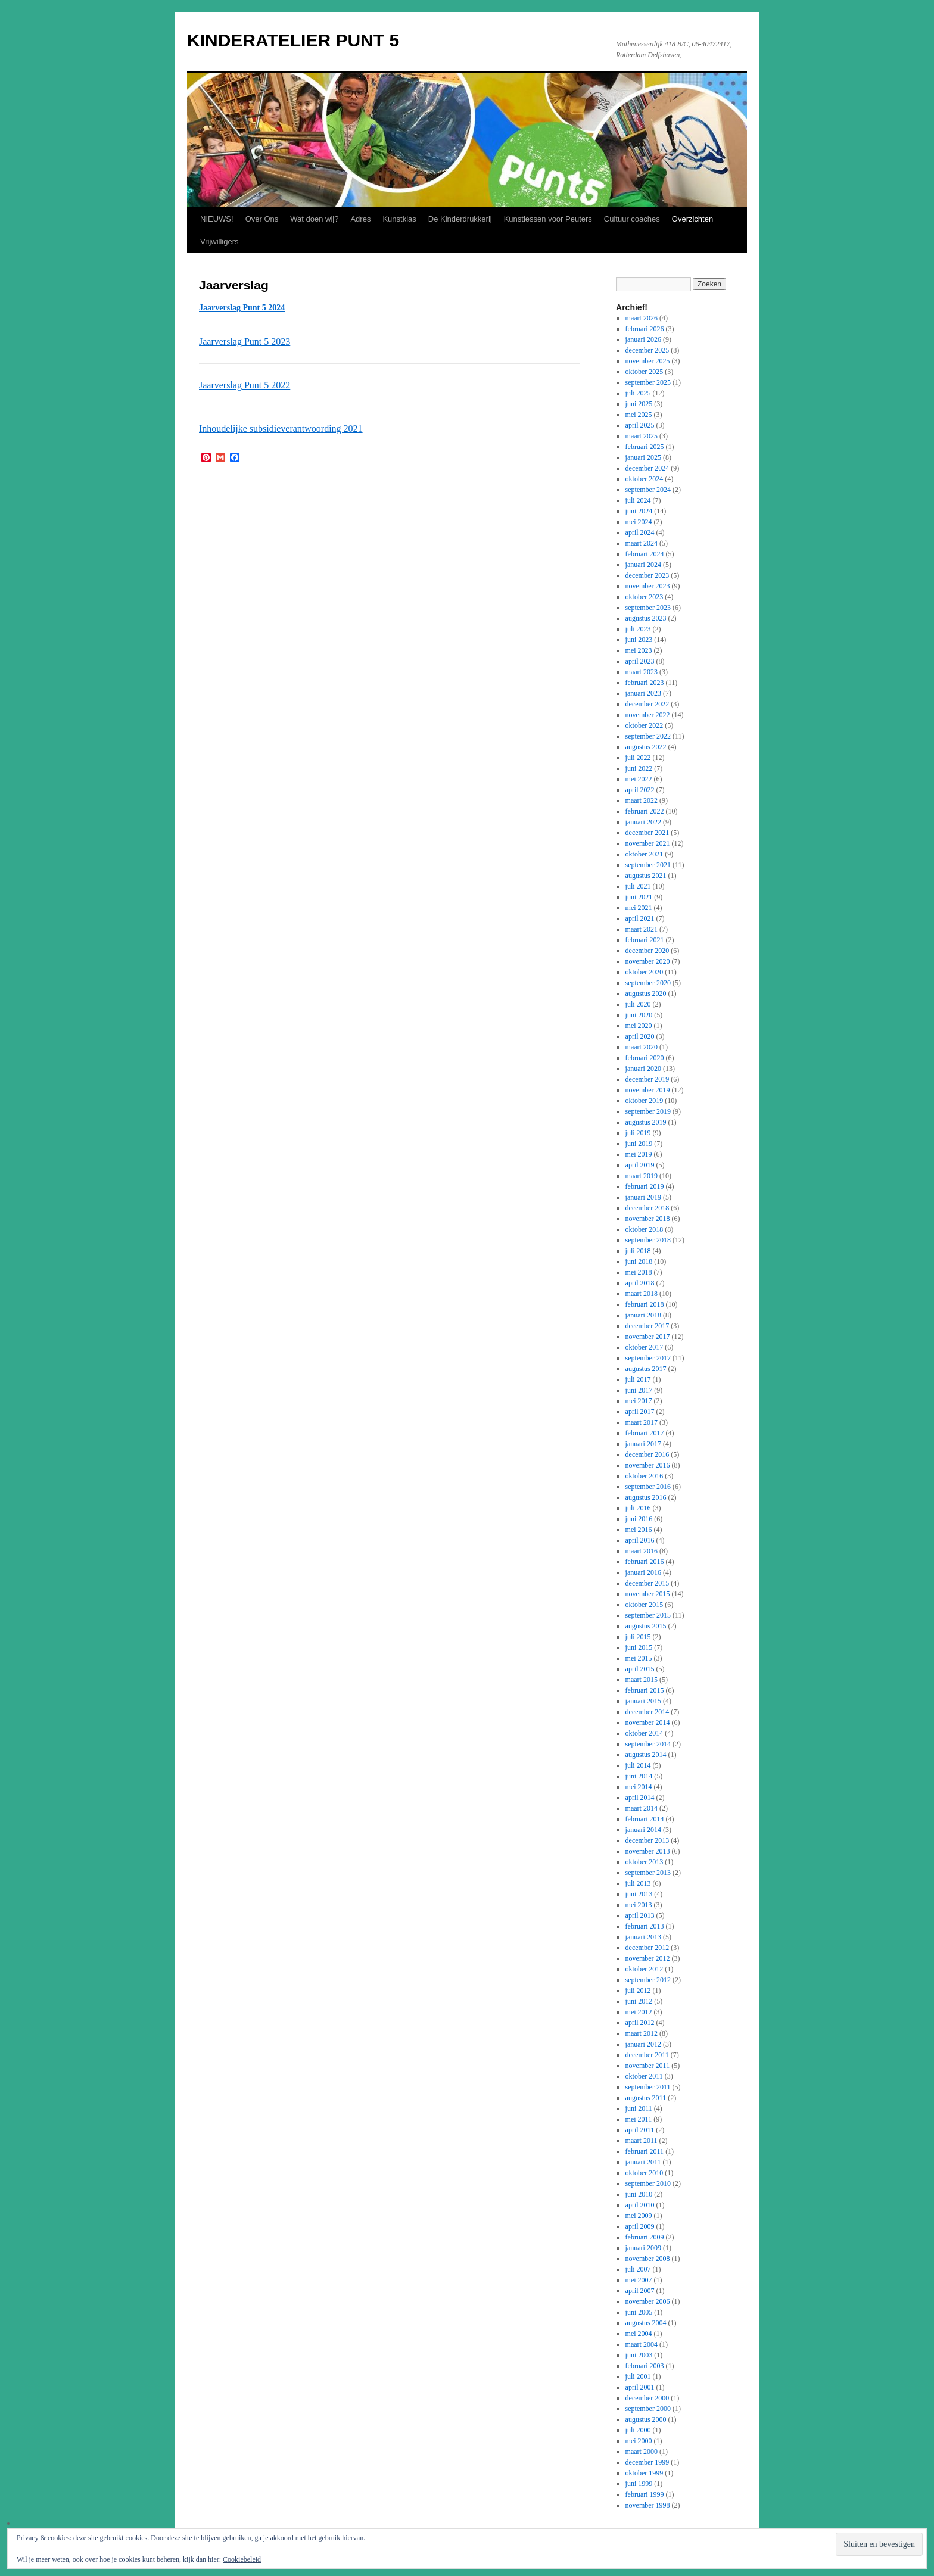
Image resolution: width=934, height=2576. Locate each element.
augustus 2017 (646, 1369)
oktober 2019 (644, 1101)
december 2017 (647, 1326)
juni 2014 (639, 1776)
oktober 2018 (644, 1229)
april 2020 (640, 1036)
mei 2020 (638, 1025)
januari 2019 (643, 1197)
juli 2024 (638, 500)
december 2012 (647, 1947)
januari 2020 (643, 1068)
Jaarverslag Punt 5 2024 (242, 307)
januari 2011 (643, 2162)
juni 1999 (639, 2484)
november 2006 (647, 2301)
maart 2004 (641, 2344)
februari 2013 (644, 1926)
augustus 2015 (646, 1626)
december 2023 (647, 575)
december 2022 (647, 704)
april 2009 (640, 2226)
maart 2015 (641, 1679)
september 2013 (648, 1872)
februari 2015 (644, 1690)
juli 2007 (638, 2269)
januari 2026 (643, 339)
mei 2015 (638, 1658)
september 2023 (648, 607)
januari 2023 (643, 693)
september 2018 (648, 1240)
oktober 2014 (644, 1733)
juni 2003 (639, 2355)
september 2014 (648, 1744)
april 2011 (640, 2130)
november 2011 (647, 2065)
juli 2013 (638, 1883)
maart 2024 (641, 543)
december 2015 (647, 1583)
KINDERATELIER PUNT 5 (293, 40)
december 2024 (647, 468)
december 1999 (647, 2462)
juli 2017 (638, 1379)
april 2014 (640, 1797)
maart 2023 (641, 672)
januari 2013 (643, 1937)
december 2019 (647, 1079)
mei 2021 (638, 908)
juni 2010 (639, 2194)
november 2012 (647, 1958)
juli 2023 (638, 629)
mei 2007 (638, 2280)
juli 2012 (638, 1990)
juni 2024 (639, 511)
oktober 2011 (644, 2076)
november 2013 (647, 1851)
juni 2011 (638, 2108)
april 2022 (640, 790)
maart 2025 (641, 436)
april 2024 (640, 532)
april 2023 (640, 661)
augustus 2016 (646, 1497)
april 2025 (640, 425)
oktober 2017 (644, 1347)
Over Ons (262, 218)
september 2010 (648, 2183)
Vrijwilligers (219, 241)
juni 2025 (639, 404)
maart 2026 (641, 318)
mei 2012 (638, 2012)
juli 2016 (638, 1508)
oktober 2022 (644, 725)
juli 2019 (638, 1133)
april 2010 (640, 2205)
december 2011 (647, 2055)
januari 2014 (643, 1830)
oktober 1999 (644, 2473)
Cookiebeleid (242, 2559)
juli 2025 (638, 393)
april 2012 (640, 2023)
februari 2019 (644, 1186)
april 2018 (640, 1283)
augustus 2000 (646, 2419)
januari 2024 (643, 564)
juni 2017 (639, 1390)
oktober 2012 (644, 1969)
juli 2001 (638, 2376)
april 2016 (640, 1540)
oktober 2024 (644, 479)
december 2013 (647, 1840)
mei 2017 (638, 1401)
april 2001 (640, 2387)
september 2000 (648, 2408)
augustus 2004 (646, 2323)
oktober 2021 (644, 854)
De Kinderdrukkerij (460, 218)
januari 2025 (643, 457)
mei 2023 (638, 650)
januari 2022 (643, 822)
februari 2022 (644, 811)
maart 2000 (641, 2451)
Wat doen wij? (314, 218)
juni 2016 (639, 1519)
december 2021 (647, 832)
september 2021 (648, 865)
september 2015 (648, 1615)
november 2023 (647, 586)
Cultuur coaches (632, 218)
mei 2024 (638, 522)
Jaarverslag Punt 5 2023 (244, 342)
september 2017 (648, 1358)
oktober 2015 (644, 1604)
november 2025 (647, 361)
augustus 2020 (646, 993)
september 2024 (648, 489)
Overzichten (692, 218)
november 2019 (647, 1090)
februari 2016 (644, 1562)
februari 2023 (644, 682)
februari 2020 (644, 1058)
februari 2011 (644, 2151)
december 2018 (647, 1208)
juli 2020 (638, 1004)
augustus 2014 (646, 1754)
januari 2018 (643, 1315)
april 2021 (640, 918)
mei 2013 (638, 1905)
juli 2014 (638, 1765)
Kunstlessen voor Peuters (548, 218)
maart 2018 (641, 1293)
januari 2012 (643, 2044)
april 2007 (640, 2291)
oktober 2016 (644, 1476)
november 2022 (647, 715)
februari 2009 (644, 2237)
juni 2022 (639, 768)
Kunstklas (399, 218)
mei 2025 (638, 414)
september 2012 (648, 1980)
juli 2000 (638, 2430)
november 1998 (647, 2505)
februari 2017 (644, 1433)
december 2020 (647, 950)
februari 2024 (644, 554)
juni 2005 (639, 2312)
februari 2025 (644, 447)
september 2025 (648, 382)
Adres (360, 218)
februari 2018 (644, 1304)
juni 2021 (639, 897)
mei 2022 (638, 779)
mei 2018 (638, 1272)
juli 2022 (638, 757)
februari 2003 (644, 2366)
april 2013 (640, 1915)
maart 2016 (641, 1551)
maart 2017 (641, 1422)
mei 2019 (638, 1154)
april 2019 (640, 1165)
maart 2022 (641, 800)
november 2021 (647, 843)
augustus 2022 (646, 747)
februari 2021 (644, 940)
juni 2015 (639, 1647)
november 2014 (647, 1722)
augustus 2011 (646, 2098)
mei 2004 (638, 2333)
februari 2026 (644, 329)
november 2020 (647, 961)
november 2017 (647, 1336)
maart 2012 (641, 2033)
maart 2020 (641, 1047)
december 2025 (647, 350)
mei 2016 (638, 1529)
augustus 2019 (646, 1122)
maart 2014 (641, 1808)
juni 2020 (639, 1015)
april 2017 (640, 1411)
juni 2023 (639, 640)
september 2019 (648, 1111)
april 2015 (640, 1669)
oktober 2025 (644, 371)
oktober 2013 (644, 1862)
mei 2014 (638, 1787)
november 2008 (647, 2258)
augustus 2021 (646, 875)
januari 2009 (643, 2248)
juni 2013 (639, 1894)
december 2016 (647, 1454)
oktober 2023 (644, 597)
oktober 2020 (644, 972)
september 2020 (648, 983)
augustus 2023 (646, 618)
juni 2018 (639, 1261)
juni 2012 (639, 2001)
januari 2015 (643, 1701)
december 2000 (647, 2398)
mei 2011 (638, 2119)
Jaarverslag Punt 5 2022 (244, 385)
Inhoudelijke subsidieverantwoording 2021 (281, 428)
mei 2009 (638, 2215)
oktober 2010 (644, 2173)
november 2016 (647, 1465)
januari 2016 (643, 1572)
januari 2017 (643, 1444)
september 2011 (648, 2087)
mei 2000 (638, 2441)
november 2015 (647, 1594)
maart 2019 (641, 1176)
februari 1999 (644, 2494)
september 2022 (648, 736)
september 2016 (648, 1486)
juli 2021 (638, 886)
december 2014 (647, 1712)
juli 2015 (638, 1637)
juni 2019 (639, 1143)
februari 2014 (644, 1819)
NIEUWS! (217, 218)
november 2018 (647, 1218)
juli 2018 (638, 1251)
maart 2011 (641, 2140)
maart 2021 (641, 929)
